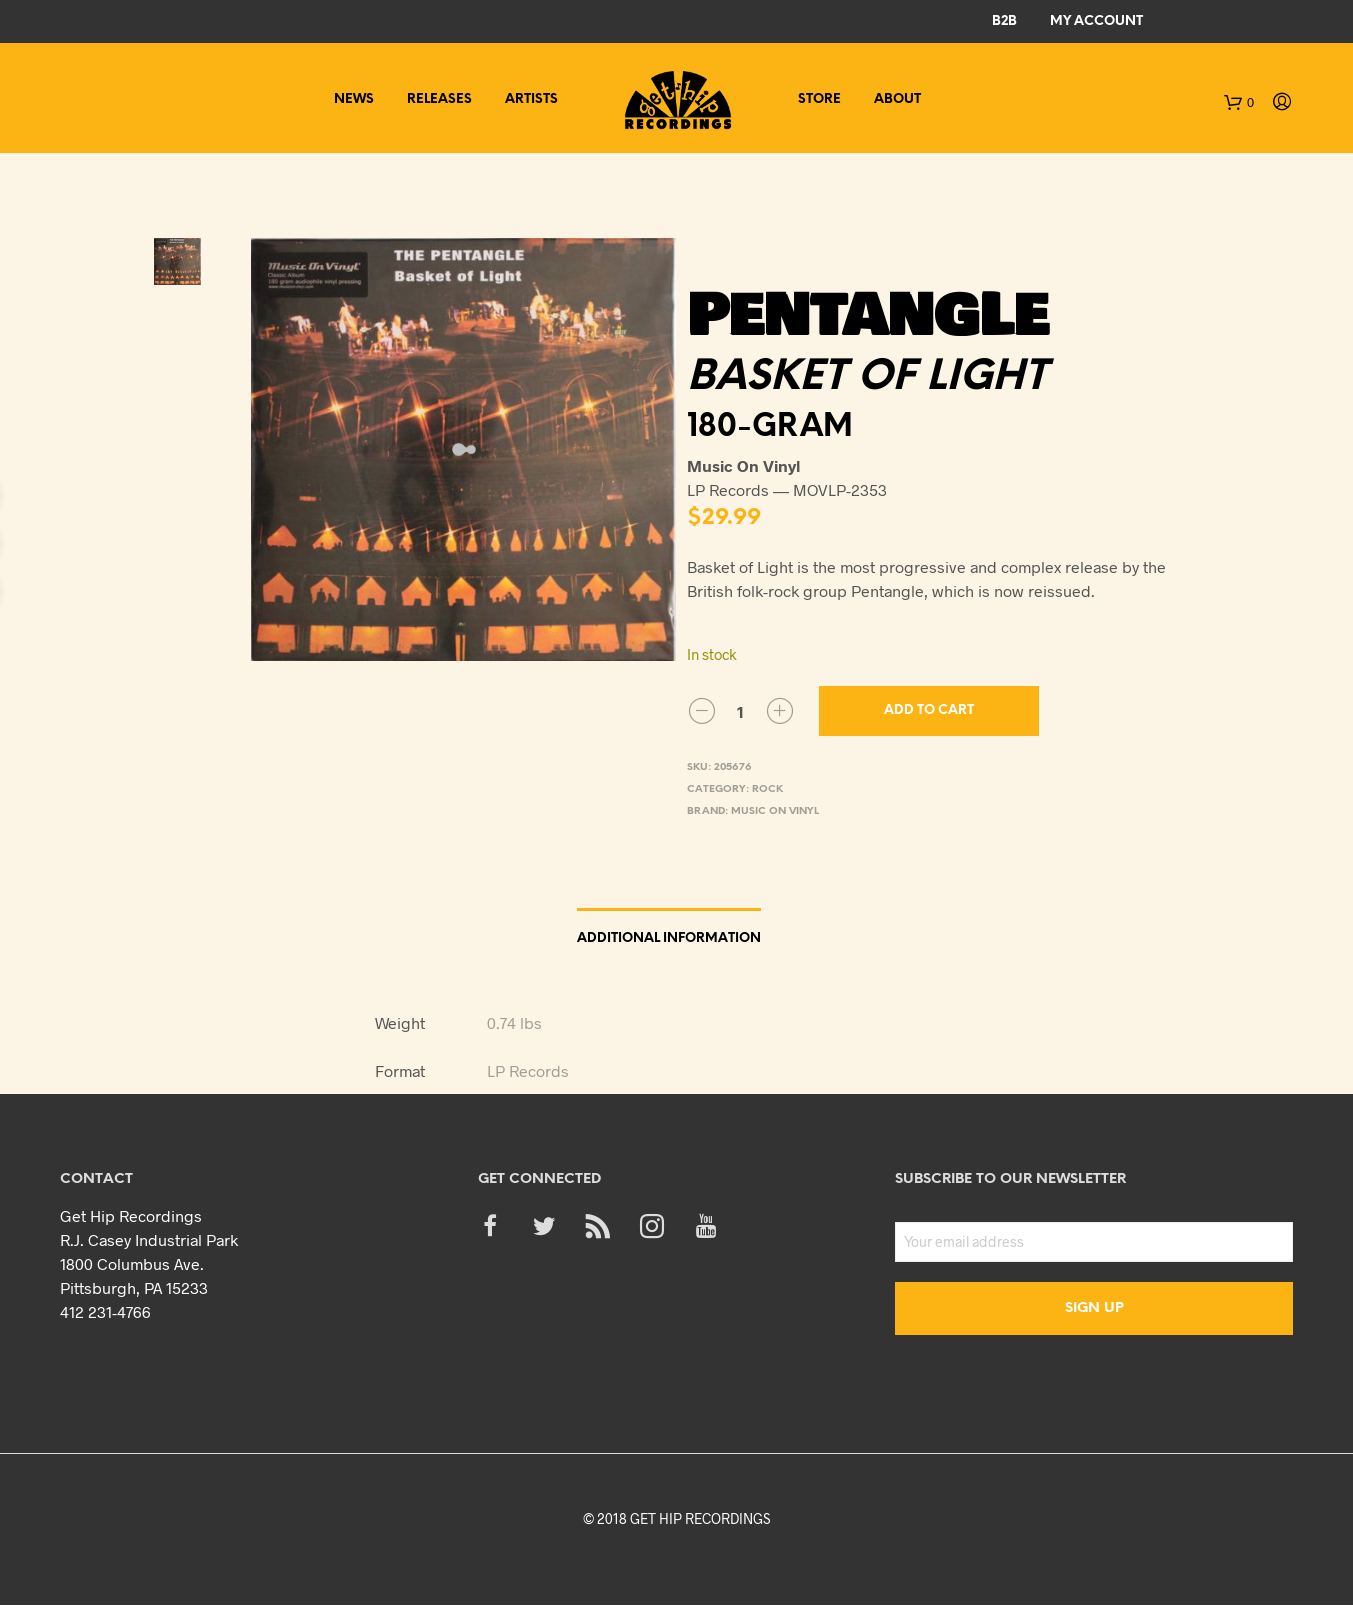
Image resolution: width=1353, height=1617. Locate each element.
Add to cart (929, 710)
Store (819, 99)
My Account (1096, 21)
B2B (1004, 21)
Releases (439, 99)
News (354, 99)
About (897, 99)
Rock (767, 789)
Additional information (669, 938)
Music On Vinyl (775, 811)
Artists (531, 99)
